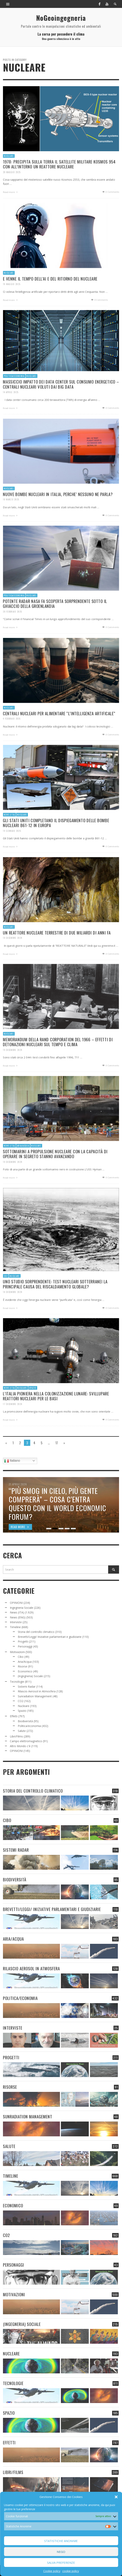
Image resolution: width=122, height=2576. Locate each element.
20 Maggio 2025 (12, 172)
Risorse (22, 1665)
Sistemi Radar (26, 1685)
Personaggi (25, 1645)
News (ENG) (18, 1616)
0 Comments (110, 191)
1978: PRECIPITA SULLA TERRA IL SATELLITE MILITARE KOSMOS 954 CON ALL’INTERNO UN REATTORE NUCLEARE (59, 164)
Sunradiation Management (35, 1695)
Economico (25, 1670)
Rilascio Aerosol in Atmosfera (37, 1690)
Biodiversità (25, 1720)
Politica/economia (29, 1725)
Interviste (16, 1621)
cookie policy (70, 2571)
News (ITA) (17, 1611)
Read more (10, 192)
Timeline (15, 1626)
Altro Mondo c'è (20, 1745)
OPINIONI (16, 1601)
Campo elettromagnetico (26, 1740)
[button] (116, 2497)
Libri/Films (16, 1735)
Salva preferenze (61, 2563)
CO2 (20, 1700)
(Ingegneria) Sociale (30, 1675)
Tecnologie (17, 1680)
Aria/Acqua (25, 1660)
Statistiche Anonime (61, 2541)
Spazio (22, 1709)
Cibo (21, 1655)
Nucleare (9, 156)
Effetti (13, 1715)
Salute (22, 1730)
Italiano (12, 1459)
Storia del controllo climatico (36, 1630)
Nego (61, 2552)
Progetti (23, 1640)
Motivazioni (17, 1651)
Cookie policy (51, 2571)
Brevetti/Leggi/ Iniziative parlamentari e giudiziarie (49, 1635)
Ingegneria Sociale (21, 1606)
